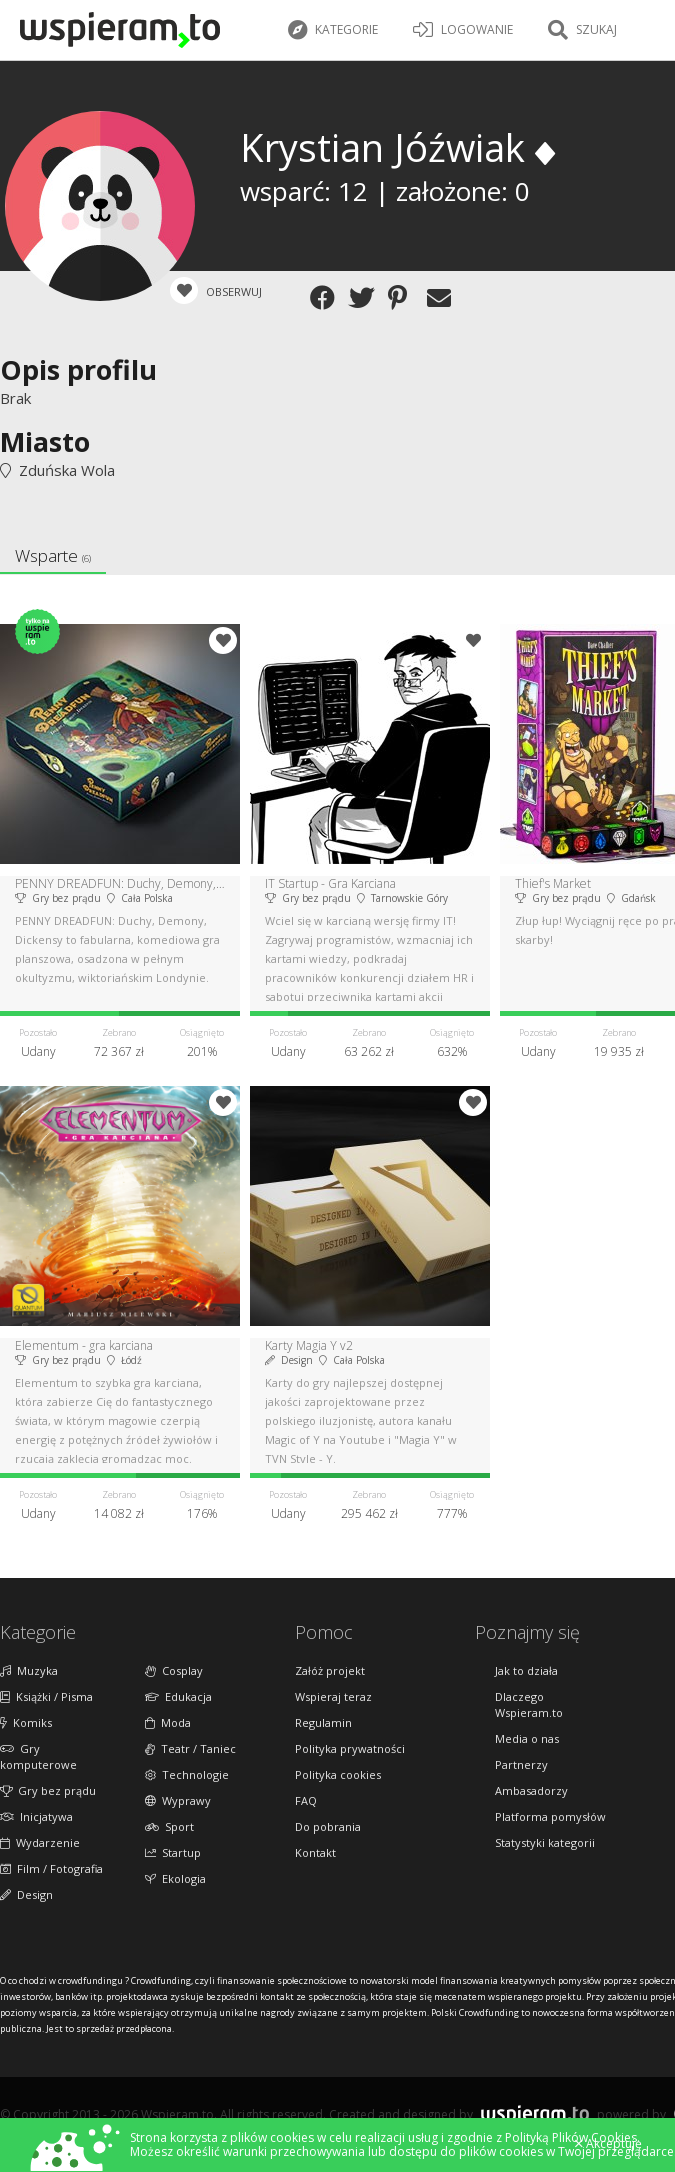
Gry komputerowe (38, 1756)
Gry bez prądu (48, 1790)
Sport (169, 1826)
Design (26, 1894)
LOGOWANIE (463, 30)
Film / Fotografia (51, 1868)
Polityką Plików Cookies (571, 2137)
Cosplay (174, 1670)
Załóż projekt (330, 1670)
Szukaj (582, 30)
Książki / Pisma (46, 1696)
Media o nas (527, 1738)
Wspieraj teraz (333, 1696)
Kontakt (315, 1852)
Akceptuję (608, 2144)
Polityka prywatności (350, 1748)
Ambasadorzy (531, 1790)
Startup (173, 1852)
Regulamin (323, 1722)
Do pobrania (328, 1826)
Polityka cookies (338, 1774)
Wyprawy (178, 1800)
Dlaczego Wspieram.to (529, 1704)
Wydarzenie (40, 1842)
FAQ (306, 1800)
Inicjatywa (36, 1816)
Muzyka (29, 1670)
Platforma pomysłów (550, 1816)
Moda (168, 1722)
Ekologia (175, 1878)
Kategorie (333, 30)
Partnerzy (521, 1764)
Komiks (26, 1722)
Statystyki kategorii (545, 1842)
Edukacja (178, 1696)
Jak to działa (526, 1670)
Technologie (187, 1774)
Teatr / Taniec (190, 1748)
